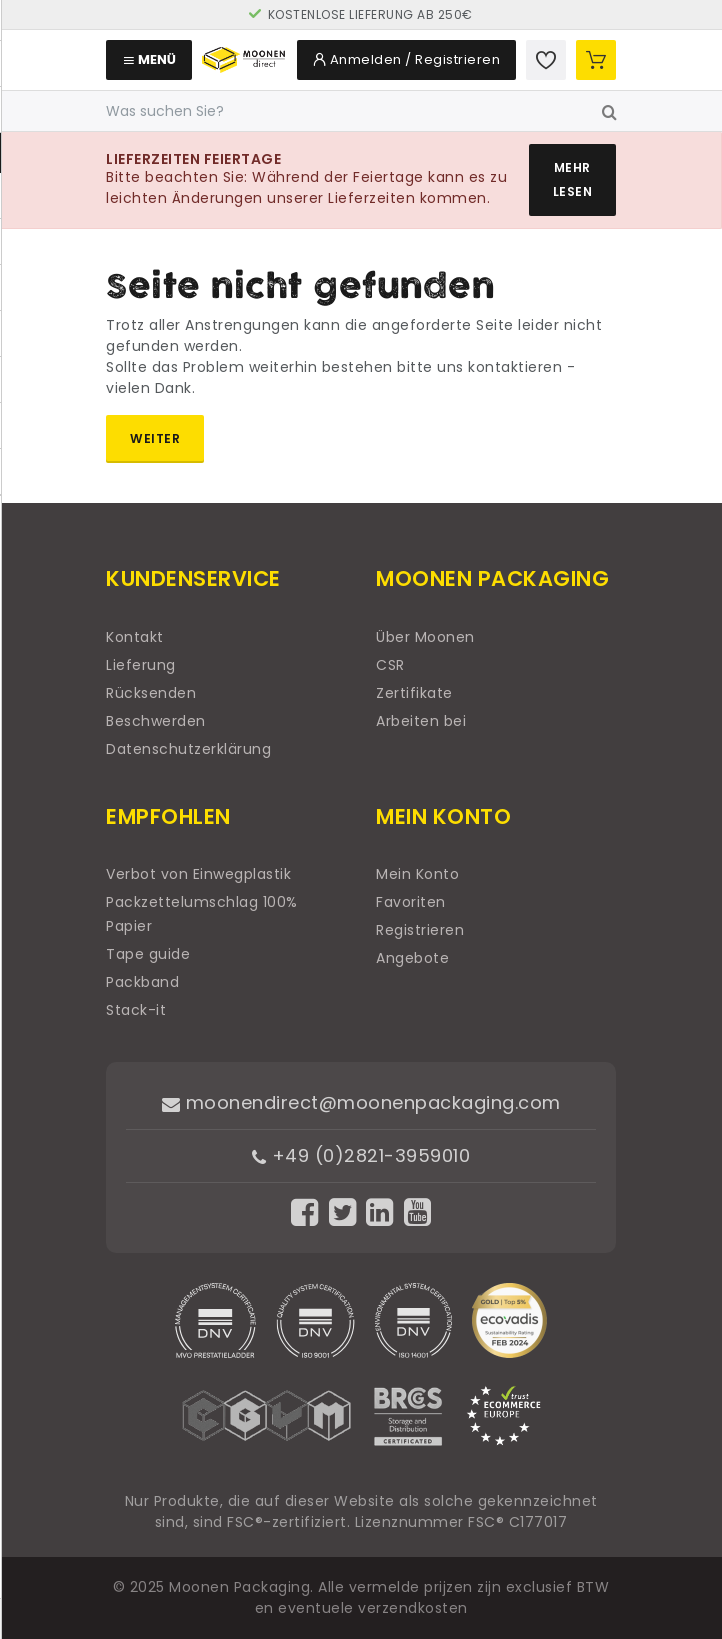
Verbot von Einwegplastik (198, 874)
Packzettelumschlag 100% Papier (202, 914)
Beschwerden (156, 721)
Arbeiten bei (421, 721)
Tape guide (148, 954)
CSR (390, 665)
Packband (142, 982)
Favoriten (411, 902)
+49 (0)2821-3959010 (361, 1155)
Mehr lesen (573, 179)
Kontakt (135, 637)
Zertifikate (414, 693)
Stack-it (136, 1010)
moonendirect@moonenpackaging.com (361, 1102)
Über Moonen (425, 637)
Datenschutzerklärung (188, 749)
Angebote (412, 958)
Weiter (155, 438)
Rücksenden (151, 693)
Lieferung (141, 665)
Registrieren (420, 930)
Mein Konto (417, 874)
